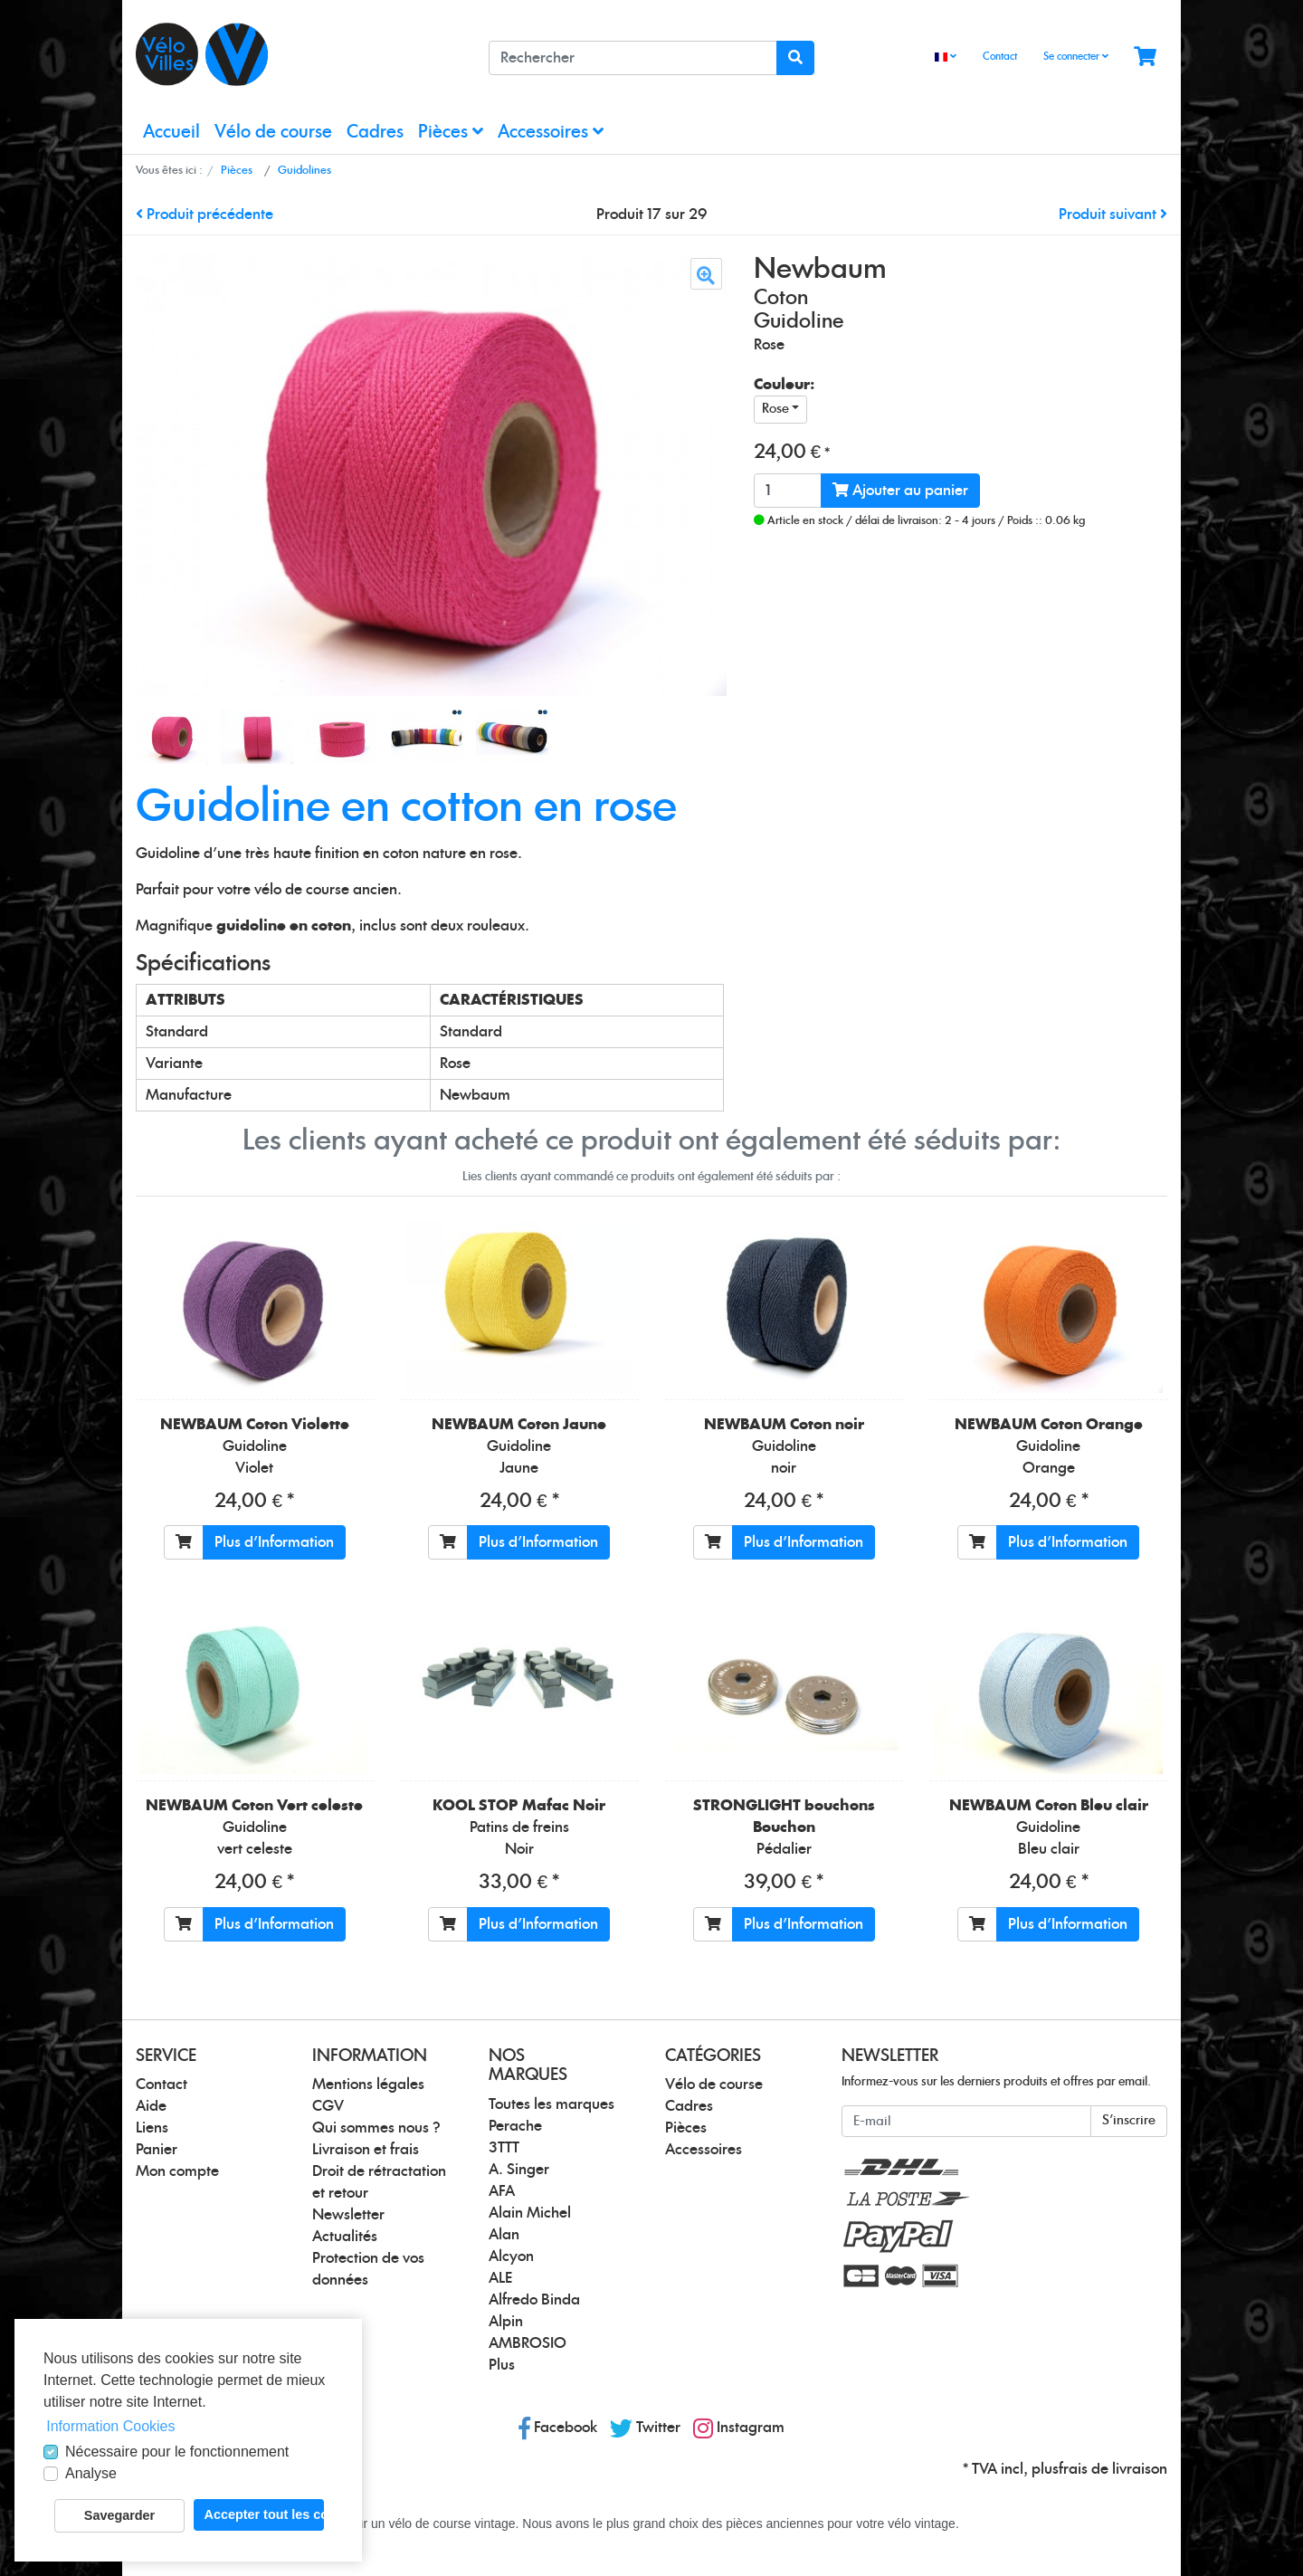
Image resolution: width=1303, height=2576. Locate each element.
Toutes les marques (551, 2104)
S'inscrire (1129, 2120)
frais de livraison (1113, 2469)
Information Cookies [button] (110, 2426)
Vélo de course (273, 132)
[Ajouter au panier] (184, 1542)
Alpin (506, 2321)
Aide (151, 2106)
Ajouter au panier (900, 490)
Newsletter (348, 2215)
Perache (515, 2126)
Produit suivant (1113, 214)
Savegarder (119, 2515)
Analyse (91, 2473)
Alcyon (511, 2256)
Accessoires (551, 131)
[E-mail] (966, 2121)
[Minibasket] (1145, 57)
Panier (156, 2149)
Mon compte (177, 2171)
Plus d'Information (274, 1542)
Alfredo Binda (534, 2300)
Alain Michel (530, 2213)
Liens (152, 2128)
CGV (328, 2106)
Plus (502, 2365)
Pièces (450, 131)
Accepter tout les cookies (264, 2514)
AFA (502, 2191)
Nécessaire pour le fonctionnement (177, 2451)
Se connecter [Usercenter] (1075, 56)
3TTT (504, 2148)
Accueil (171, 132)
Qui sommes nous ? (376, 2128)
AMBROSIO (527, 2343)
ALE (500, 2278)
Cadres (375, 132)
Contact (1000, 57)
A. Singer (519, 2169)
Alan (504, 2235)
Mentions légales (368, 2084)
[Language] (945, 57)
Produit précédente (204, 214)
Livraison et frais (365, 2149)
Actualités (344, 2236)
